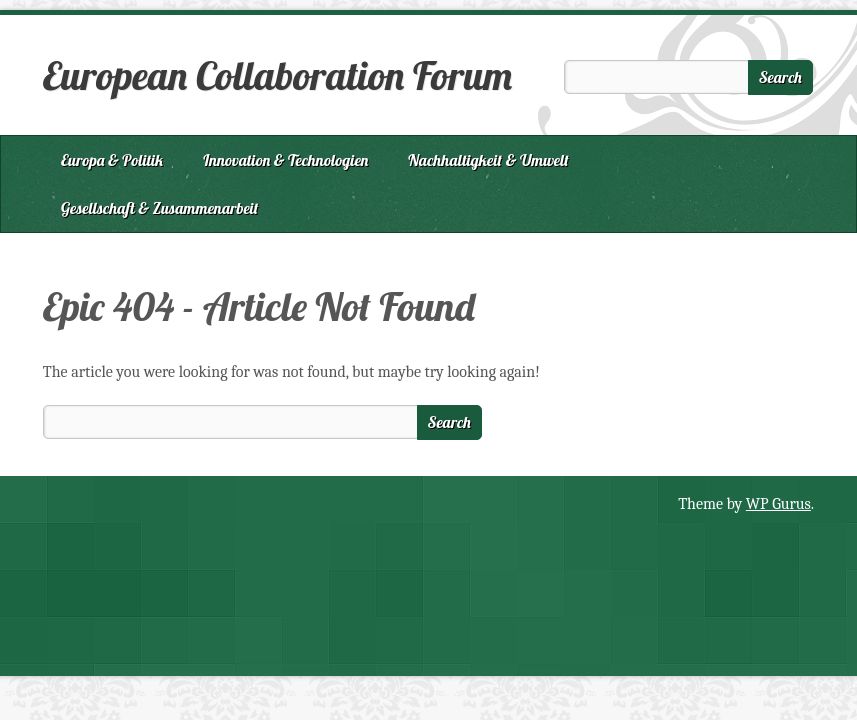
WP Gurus (778, 504)
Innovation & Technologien (285, 160)
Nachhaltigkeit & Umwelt (488, 160)
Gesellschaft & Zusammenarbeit (160, 208)
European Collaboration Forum (277, 75)
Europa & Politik (112, 160)
